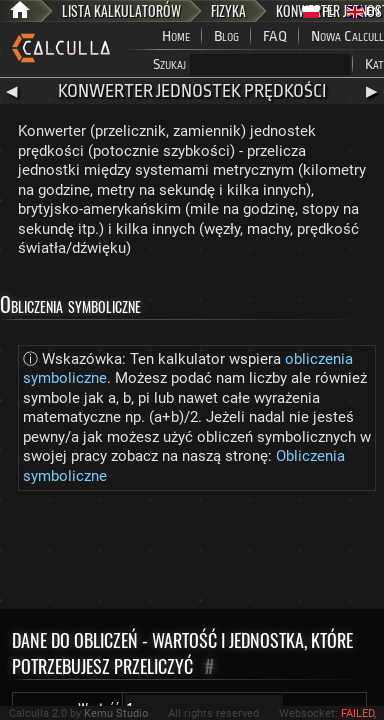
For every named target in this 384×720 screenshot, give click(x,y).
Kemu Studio (116, 713)
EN (363, 11)
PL (319, 11)
